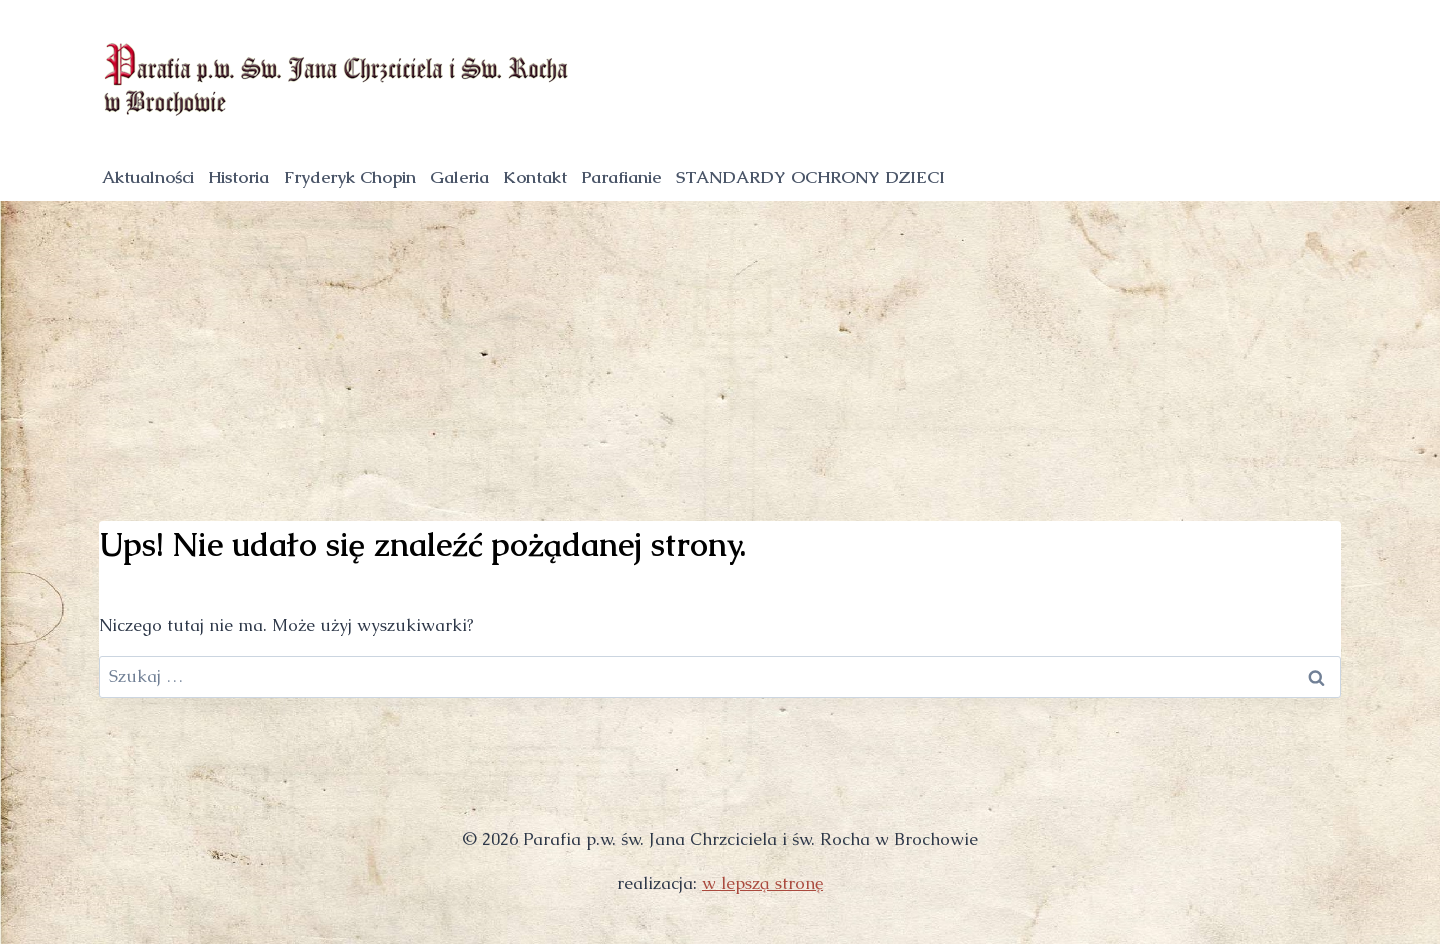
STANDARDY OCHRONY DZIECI (810, 177)
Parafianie (621, 177)
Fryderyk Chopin (350, 177)
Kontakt (535, 177)
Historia (238, 177)
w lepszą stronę (762, 883)
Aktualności (148, 177)
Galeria (459, 177)
